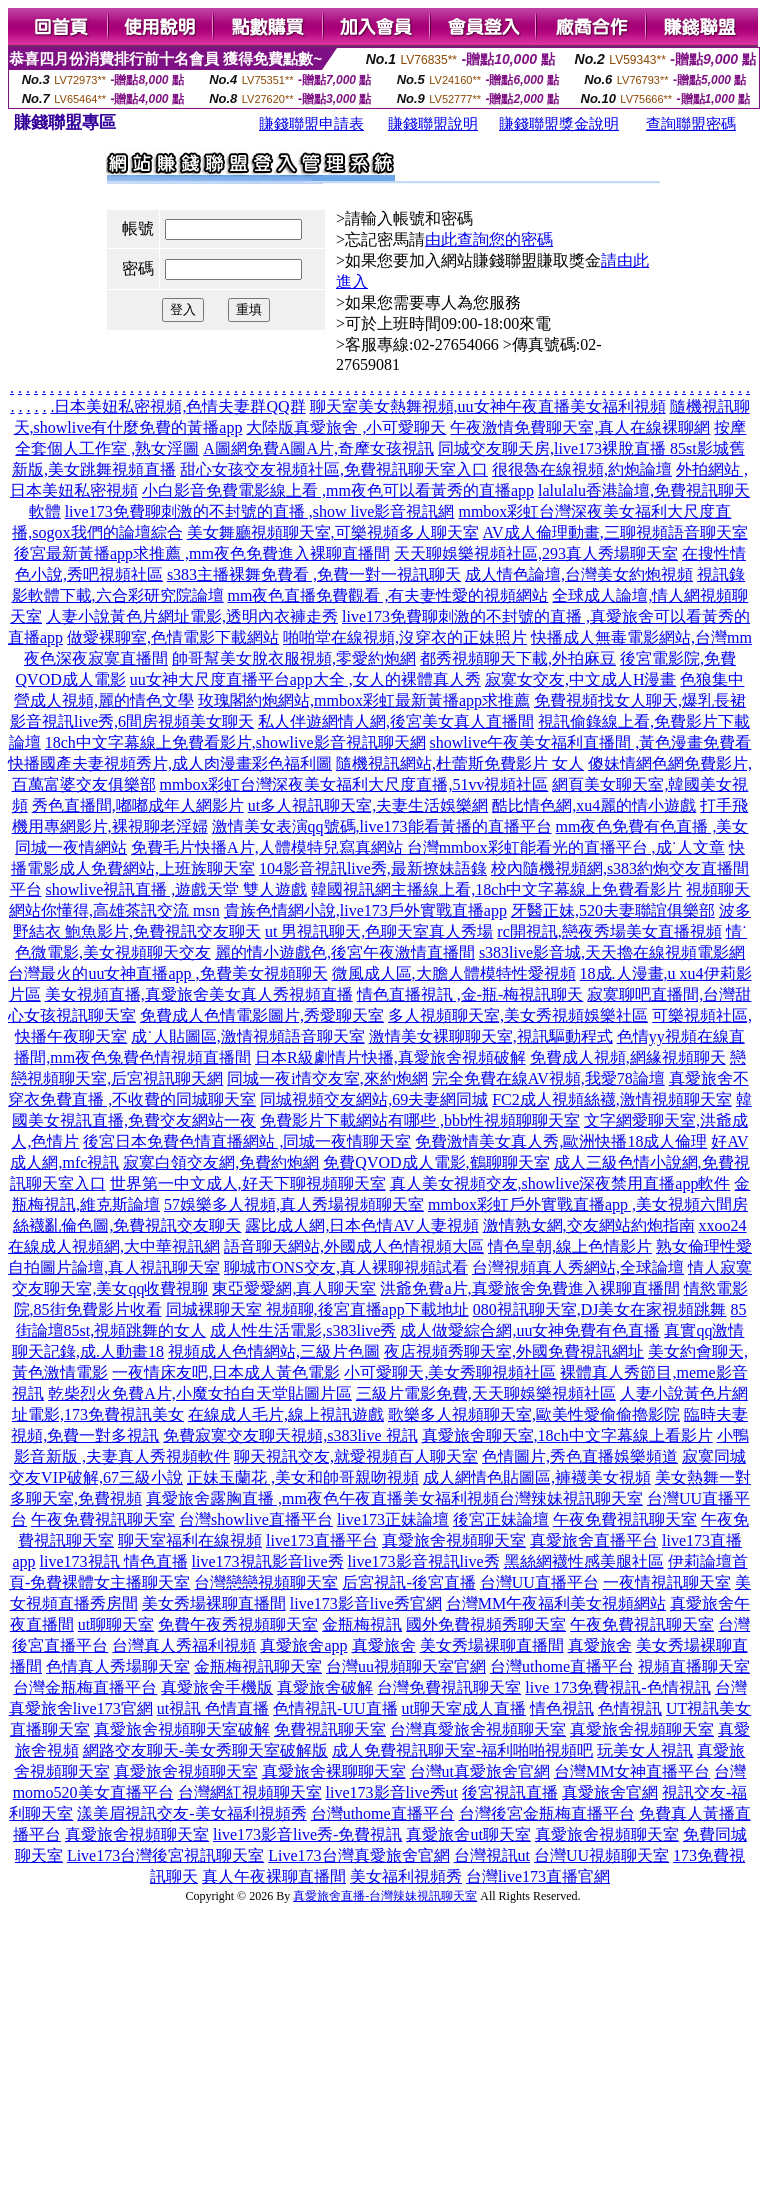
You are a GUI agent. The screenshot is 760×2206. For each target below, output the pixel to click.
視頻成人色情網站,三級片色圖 (274, 1351)
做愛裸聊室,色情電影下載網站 (173, 637)
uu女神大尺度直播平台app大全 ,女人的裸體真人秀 (305, 679)
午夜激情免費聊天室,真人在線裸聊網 (580, 427)
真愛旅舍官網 (610, 1792)
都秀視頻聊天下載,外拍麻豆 (518, 658)
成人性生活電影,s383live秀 (303, 1330)
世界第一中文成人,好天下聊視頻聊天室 (248, 1183)
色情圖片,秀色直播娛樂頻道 (580, 1456)
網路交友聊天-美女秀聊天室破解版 (205, 1750)
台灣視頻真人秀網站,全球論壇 (578, 1267)
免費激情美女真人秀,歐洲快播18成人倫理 (561, 1141)
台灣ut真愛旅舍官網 (480, 1771)
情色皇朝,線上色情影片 (570, 1246)
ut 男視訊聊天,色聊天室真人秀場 (379, 931)
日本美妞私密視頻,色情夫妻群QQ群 (179, 406)
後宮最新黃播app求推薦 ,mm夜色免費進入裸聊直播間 (202, 553)
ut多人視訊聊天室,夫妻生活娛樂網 (368, 805)
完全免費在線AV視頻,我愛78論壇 (548, 1078)
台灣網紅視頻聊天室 (250, 1792)
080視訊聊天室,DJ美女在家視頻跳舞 (600, 1309)
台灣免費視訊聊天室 (449, 1687)
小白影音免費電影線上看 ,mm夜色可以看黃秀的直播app (338, 490)
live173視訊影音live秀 (268, 1561)
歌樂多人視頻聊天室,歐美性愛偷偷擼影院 (534, 1414)
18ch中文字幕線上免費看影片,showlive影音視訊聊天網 (235, 742)
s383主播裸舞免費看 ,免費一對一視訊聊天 (314, 574)
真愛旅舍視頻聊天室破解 (182, 1729)
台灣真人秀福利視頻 (184, 1645)
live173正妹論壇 (393, 1519)
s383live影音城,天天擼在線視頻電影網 (612, 952)
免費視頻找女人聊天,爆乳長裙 (640, 700)
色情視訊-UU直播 (335, 1708)
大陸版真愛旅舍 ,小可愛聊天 (346, 427)
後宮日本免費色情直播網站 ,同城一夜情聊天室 (247, 1141)
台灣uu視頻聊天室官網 (406, 1666)
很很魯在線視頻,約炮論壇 (582, 469)
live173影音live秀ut (392, 1792)
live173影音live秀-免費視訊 (307, 1834)
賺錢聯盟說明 (433, 124)
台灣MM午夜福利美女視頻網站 (556, 1603)
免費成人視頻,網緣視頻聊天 (628, 1057)
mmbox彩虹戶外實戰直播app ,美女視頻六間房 (588, 1204)
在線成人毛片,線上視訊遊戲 (286, 1414)
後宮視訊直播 (510, 1792)
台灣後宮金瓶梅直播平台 (547, 1813)
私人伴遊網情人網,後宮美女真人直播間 (396, 721)
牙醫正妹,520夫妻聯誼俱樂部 (613, 910)
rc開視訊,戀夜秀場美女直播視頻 (609, 931)
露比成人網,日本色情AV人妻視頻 (361, 1225)
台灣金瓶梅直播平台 (85, 1687)
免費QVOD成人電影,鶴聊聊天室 (436, 1162)
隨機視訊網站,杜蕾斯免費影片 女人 (460, 763)
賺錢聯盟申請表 (311, 124)
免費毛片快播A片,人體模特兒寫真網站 (269, 847)
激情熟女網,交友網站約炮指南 (589, 1225)
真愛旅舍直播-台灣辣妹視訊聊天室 (385, 1896)
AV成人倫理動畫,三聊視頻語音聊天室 (615, 532)
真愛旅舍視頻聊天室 (454, 1540)
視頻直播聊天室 (694, 1666)
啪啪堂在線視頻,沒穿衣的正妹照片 (405, 637)
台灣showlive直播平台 (256, 1519)
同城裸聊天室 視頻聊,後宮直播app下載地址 (317, 1309)
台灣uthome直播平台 (562, 1666)
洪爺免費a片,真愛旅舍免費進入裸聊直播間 (529, 1288)
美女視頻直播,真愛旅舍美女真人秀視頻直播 (199, 994)
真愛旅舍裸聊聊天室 (334, 1771)
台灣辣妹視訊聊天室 (571, 1498)
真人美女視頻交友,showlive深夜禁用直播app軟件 (560, 1183)
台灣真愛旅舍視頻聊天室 (478, 1729)
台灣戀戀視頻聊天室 (266, 1582)
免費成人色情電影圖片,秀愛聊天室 (262, 1015)
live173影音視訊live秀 (424, 1561)
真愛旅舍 (384, 1645)
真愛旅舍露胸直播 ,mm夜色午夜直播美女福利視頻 (322, 1498)
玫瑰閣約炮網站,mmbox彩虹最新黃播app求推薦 (364, 700)
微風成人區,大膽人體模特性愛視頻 (454, 973)
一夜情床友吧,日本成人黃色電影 (226, 1372)
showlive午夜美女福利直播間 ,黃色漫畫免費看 (591, 742)
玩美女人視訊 (645, 1750)
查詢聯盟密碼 (691, 124)
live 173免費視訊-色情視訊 (617, 1687)
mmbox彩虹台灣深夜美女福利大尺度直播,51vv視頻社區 (354, 784)
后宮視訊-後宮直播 (408, 1582)
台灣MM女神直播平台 (632, 1771)
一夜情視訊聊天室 (667, 1582)
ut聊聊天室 (116, 1624)
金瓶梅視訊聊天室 (258, 1666)
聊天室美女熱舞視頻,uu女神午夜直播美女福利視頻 (488, 406)
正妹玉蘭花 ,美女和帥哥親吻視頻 (303, 1477)
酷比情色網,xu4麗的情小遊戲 (594, 805)
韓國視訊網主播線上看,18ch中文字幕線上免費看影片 (496, 889)
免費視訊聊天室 (330, 1729)
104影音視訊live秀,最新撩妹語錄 (373, 868)
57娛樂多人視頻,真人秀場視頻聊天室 (294, 1204)
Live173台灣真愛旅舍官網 (358, 1855)
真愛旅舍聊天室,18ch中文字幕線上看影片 (567, 1435)
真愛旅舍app (303, 1645)
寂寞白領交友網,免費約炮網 (221, 1162)
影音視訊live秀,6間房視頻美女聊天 (132, 721)
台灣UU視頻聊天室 (601, 1855)
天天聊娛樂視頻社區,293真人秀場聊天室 (536, 553)
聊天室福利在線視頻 (190, 1540)
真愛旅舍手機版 (217, 1687)
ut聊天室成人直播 (464, 1708)
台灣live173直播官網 (538, 1876)
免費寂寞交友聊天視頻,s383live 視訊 (290, 1435)
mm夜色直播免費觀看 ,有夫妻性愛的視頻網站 (388, 595)
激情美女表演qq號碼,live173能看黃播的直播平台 (382, 826)
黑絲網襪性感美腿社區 (584, 1561)
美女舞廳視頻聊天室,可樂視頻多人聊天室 (333, 532)
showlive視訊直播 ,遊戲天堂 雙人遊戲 (177, 889)
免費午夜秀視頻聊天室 (238, 1624)
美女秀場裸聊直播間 (214, 1603)
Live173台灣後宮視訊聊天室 (165, 1855)
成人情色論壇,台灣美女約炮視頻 (579, 574)
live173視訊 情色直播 (114, 1561)
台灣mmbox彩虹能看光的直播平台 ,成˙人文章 (566, 847)
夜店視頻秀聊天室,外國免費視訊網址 (514, 1351)
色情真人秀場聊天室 (118, 1666)
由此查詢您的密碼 (489, 239)
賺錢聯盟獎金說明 (559, 124)
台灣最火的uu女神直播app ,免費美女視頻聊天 (167, 973)
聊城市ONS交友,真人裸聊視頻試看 (346, 1267)
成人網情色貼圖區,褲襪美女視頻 (537, 1477)
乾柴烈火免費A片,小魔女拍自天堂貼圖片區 (200, 1393)
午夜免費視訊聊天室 (103, 1519)
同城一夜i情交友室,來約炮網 (327, 1078)
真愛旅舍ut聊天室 (468, 1834)
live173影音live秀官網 (366, 1603)
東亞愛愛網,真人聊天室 (294, 1288)
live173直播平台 (322, 1540)
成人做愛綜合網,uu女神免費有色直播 (530, 1330)
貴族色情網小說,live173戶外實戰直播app (365, 910)
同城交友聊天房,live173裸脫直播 (554, 448)
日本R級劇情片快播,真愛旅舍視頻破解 (390, 1057)
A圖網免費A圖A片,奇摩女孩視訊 (318, 448)
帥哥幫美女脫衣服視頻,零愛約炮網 (294, 658)
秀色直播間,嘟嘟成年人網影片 (138, 805)
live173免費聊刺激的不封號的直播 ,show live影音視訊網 (260, 511)
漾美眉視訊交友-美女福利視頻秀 (191, 1813)
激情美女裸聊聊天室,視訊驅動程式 (491, 1036)
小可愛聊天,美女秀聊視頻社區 (450, 1372)
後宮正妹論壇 (501, 1519)
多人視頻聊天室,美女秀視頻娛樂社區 (518, 1015)
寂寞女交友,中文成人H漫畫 (581, 679)
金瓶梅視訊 (362, 1624)
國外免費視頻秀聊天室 (486, 1624)
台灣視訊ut (492, 1855)
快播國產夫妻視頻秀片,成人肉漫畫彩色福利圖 (170, 763)
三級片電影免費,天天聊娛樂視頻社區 (486, 1393)
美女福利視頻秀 (406, 1876)
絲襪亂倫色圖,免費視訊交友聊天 (127, 1225)
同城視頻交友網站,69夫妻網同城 (374, 1099)
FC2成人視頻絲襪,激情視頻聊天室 (612, 1099)
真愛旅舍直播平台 (594, 1540)
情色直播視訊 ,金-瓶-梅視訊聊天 (470, 994)
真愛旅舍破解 (325, 1687)
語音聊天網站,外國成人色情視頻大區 (354, 1246)
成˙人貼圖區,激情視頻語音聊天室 (247, 1036)
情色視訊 (562, 1708)
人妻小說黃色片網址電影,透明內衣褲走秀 (192, 616)
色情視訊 (630, 1708)
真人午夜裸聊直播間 (274, 1876)
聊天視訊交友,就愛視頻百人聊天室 (356, 1456)
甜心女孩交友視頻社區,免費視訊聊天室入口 (334, 469)
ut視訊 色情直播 (213, 1708)
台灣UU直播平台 (539, 1582)
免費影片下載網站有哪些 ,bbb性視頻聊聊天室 (420, 1120)
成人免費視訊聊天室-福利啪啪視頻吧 (462, 1750)
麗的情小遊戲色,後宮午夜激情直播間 (345, 952)
